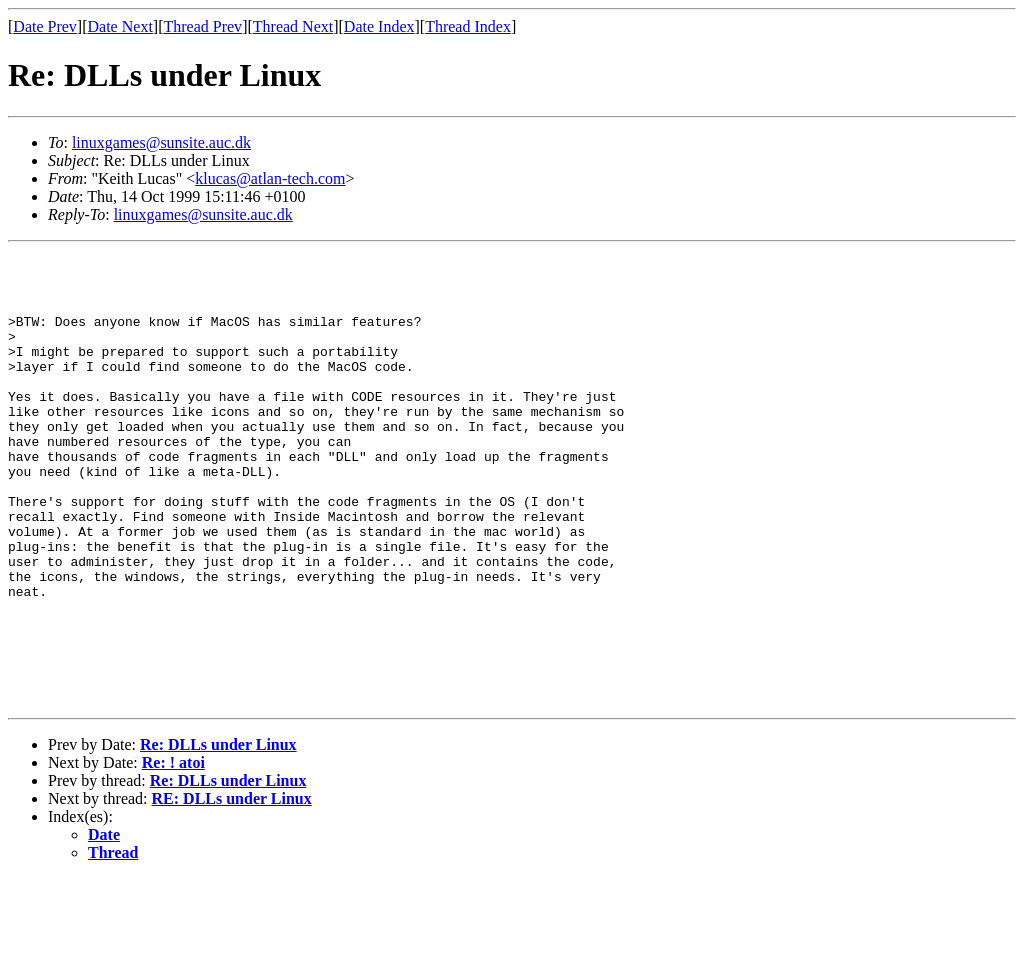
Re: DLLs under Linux (218, 834)
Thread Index (468, 26)
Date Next (120, 26)
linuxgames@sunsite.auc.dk (161, 142)
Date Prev (45, 26)
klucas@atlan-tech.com (270, 178)
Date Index (379, 26)
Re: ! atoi (173, 852)
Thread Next (293, 26)
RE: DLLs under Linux (232, 888)
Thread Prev (202, 26)
